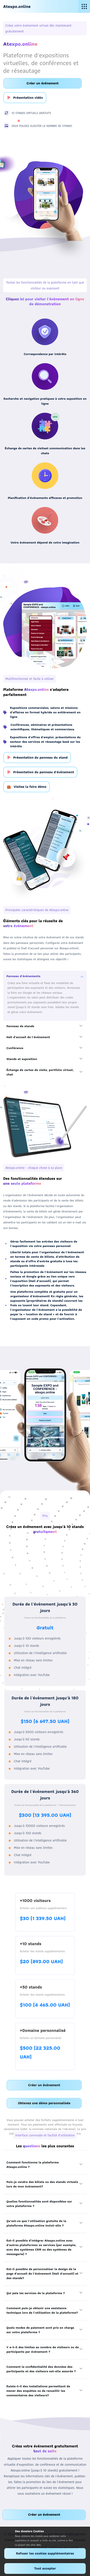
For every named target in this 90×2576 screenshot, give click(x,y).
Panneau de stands (20, 1026)
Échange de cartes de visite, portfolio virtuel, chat (40, 1072)
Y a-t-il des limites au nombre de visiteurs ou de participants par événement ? (42, 2349)
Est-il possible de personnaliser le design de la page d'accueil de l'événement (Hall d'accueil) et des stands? (42, 2273)
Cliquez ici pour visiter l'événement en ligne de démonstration (45, 301)
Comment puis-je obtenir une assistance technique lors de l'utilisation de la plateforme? (42, 2310)
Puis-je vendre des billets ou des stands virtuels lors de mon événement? (42, 2184)
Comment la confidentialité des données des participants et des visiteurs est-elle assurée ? (41, 2369)
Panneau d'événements (23, 976)
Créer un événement (43, 83)
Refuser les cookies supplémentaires (45, 2553)
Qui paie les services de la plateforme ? (35, 2293)
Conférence (14, 1048)
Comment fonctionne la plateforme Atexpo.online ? (32, 2164)
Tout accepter (45, 2568)
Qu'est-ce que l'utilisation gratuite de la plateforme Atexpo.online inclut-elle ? (36, 2223)
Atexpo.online (17, 6)
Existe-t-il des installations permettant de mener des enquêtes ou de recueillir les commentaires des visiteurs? (38, 2391)
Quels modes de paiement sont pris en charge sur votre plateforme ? (40, 2330)
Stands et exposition (21, 1059)
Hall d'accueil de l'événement (28, 1037)
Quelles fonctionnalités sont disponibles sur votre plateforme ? (39, 2203)
